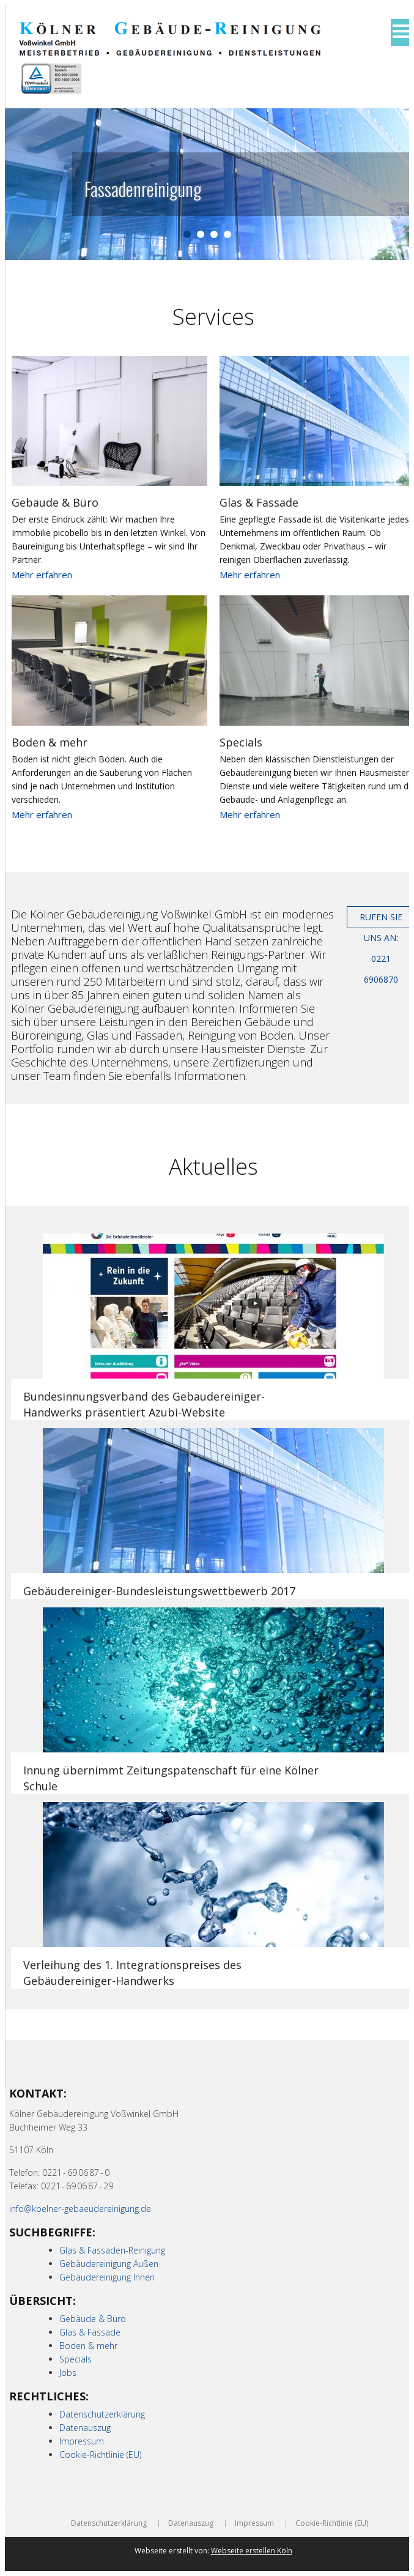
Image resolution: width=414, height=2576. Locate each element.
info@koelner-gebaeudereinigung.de (80, 2208)
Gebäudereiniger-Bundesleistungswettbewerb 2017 (159, 1591)
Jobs (67, 2372)
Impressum (81, 2441)
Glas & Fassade (259, 502)
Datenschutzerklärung (102, 2414)
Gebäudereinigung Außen (108, 2263)
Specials (241, 742)
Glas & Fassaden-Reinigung (112, 2250)
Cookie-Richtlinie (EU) (100, 2454)
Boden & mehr (49, 742)
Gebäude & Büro (55, 502)
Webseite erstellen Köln (251, 2550)
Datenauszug (85, 2427)
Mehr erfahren (42, 574)
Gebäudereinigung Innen (107, 2277)
